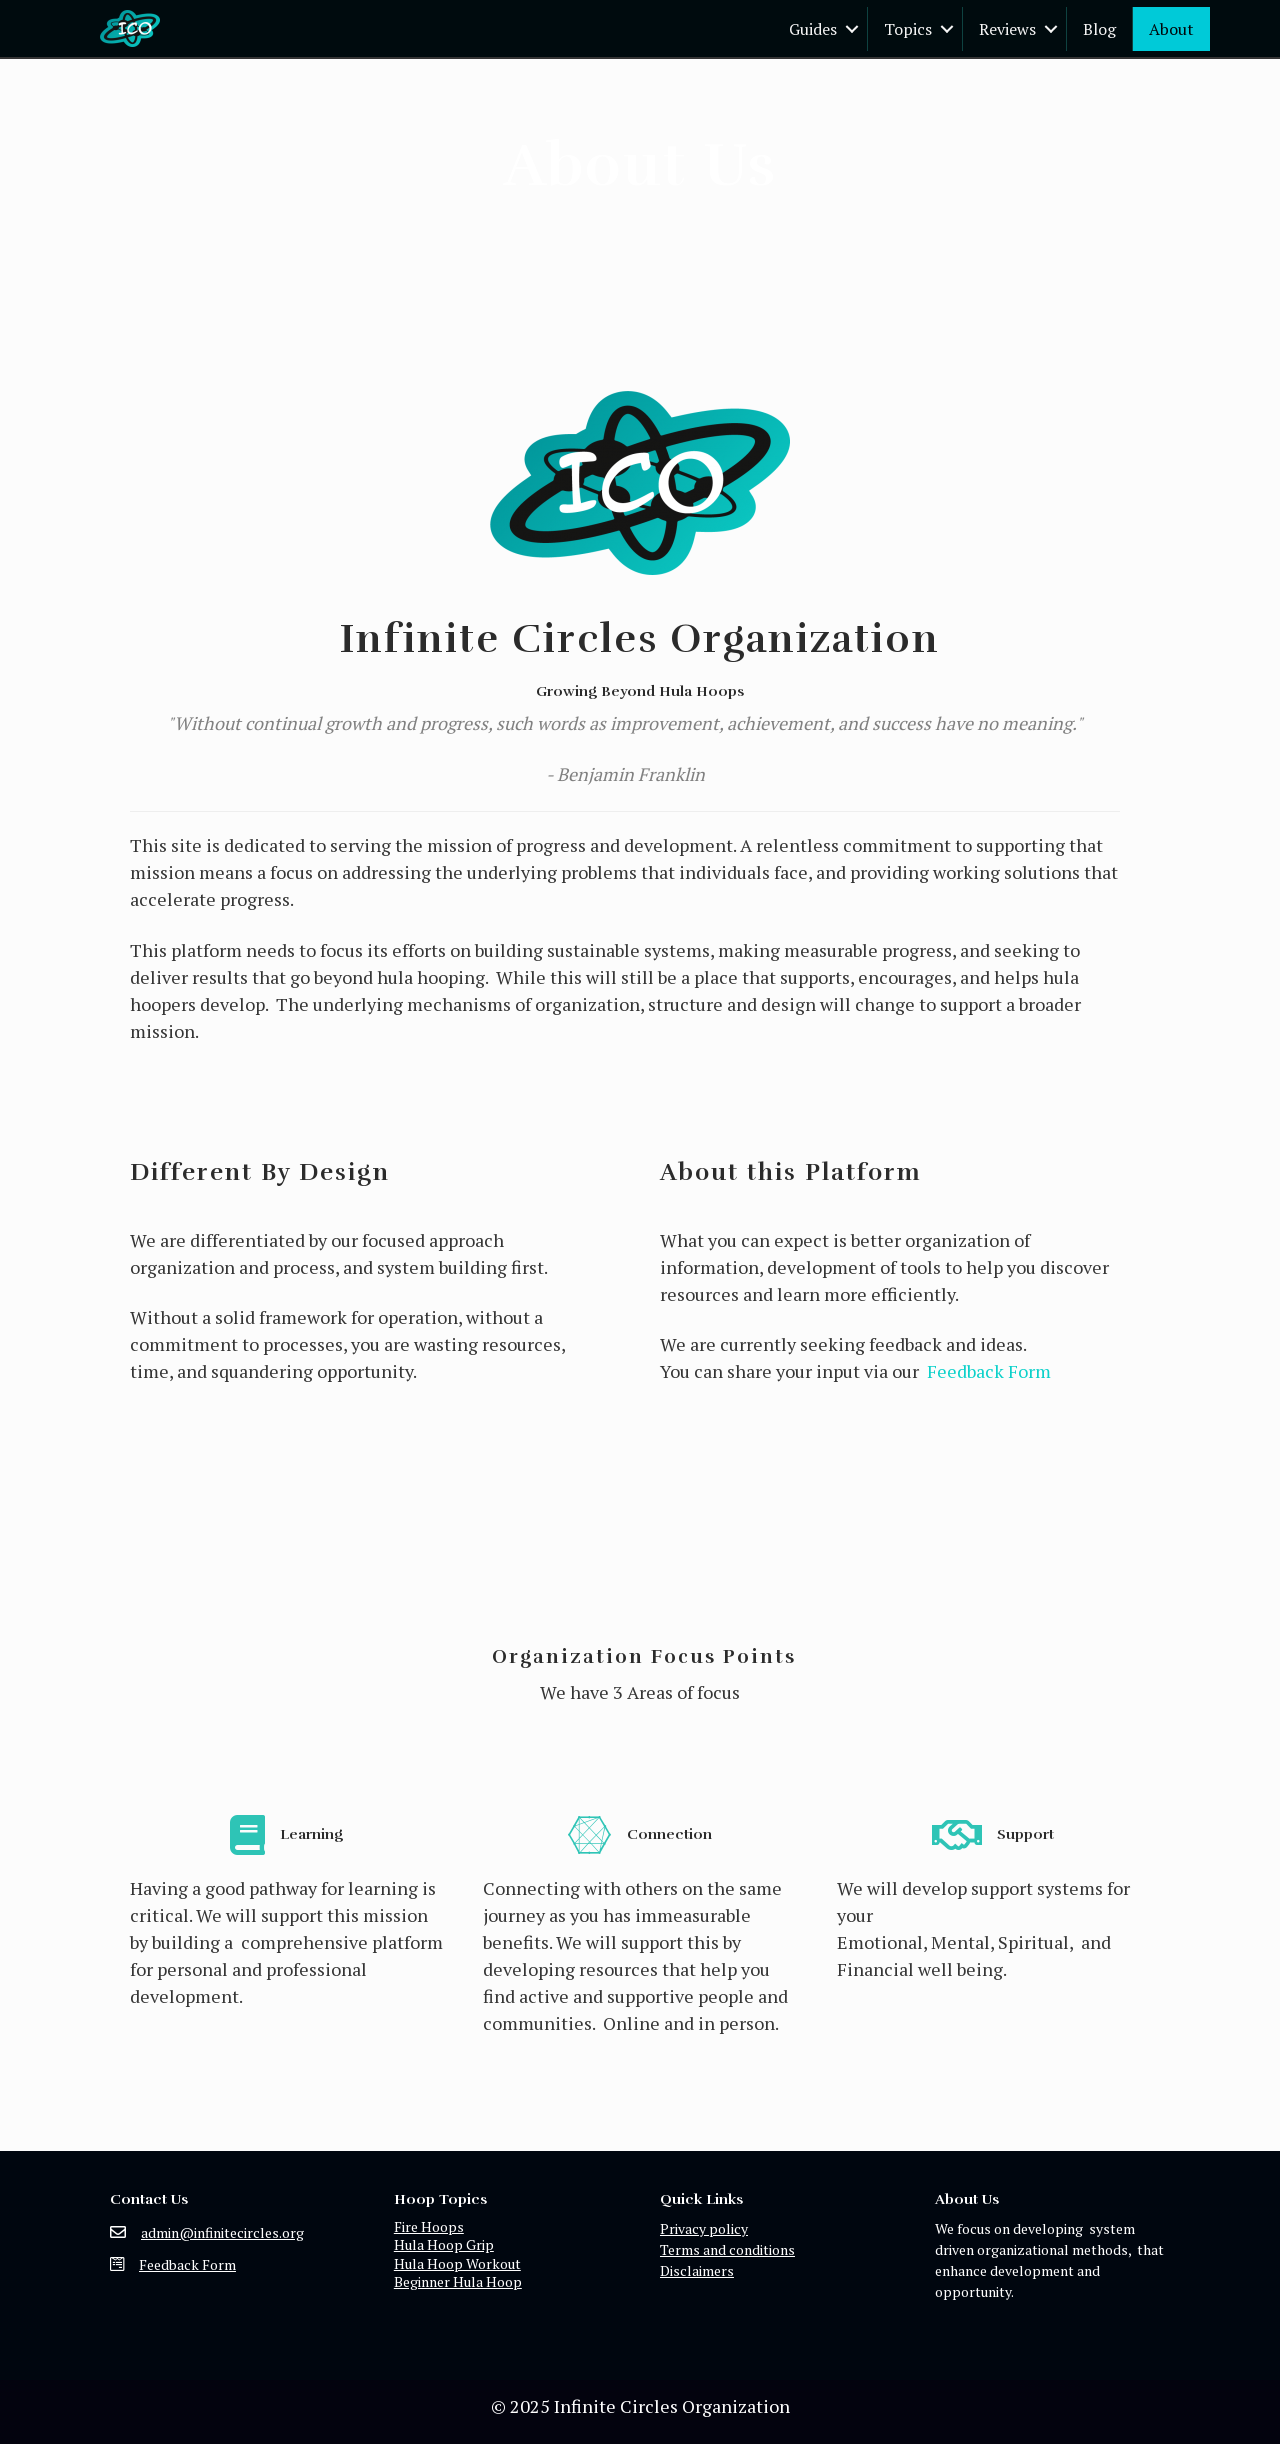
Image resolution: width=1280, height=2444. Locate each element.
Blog (1099, 29)
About (1171, 29)
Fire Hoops (429, 2226)
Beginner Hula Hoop (458, 2281)
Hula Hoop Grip (444, 2244)
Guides (813, 29)
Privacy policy (704, 2228)
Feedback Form (989, 1371)
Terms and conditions (727, 2249)
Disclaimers (697, 2270)
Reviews (1007, 29)
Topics (908, 29)
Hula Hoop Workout (457, 2263)
